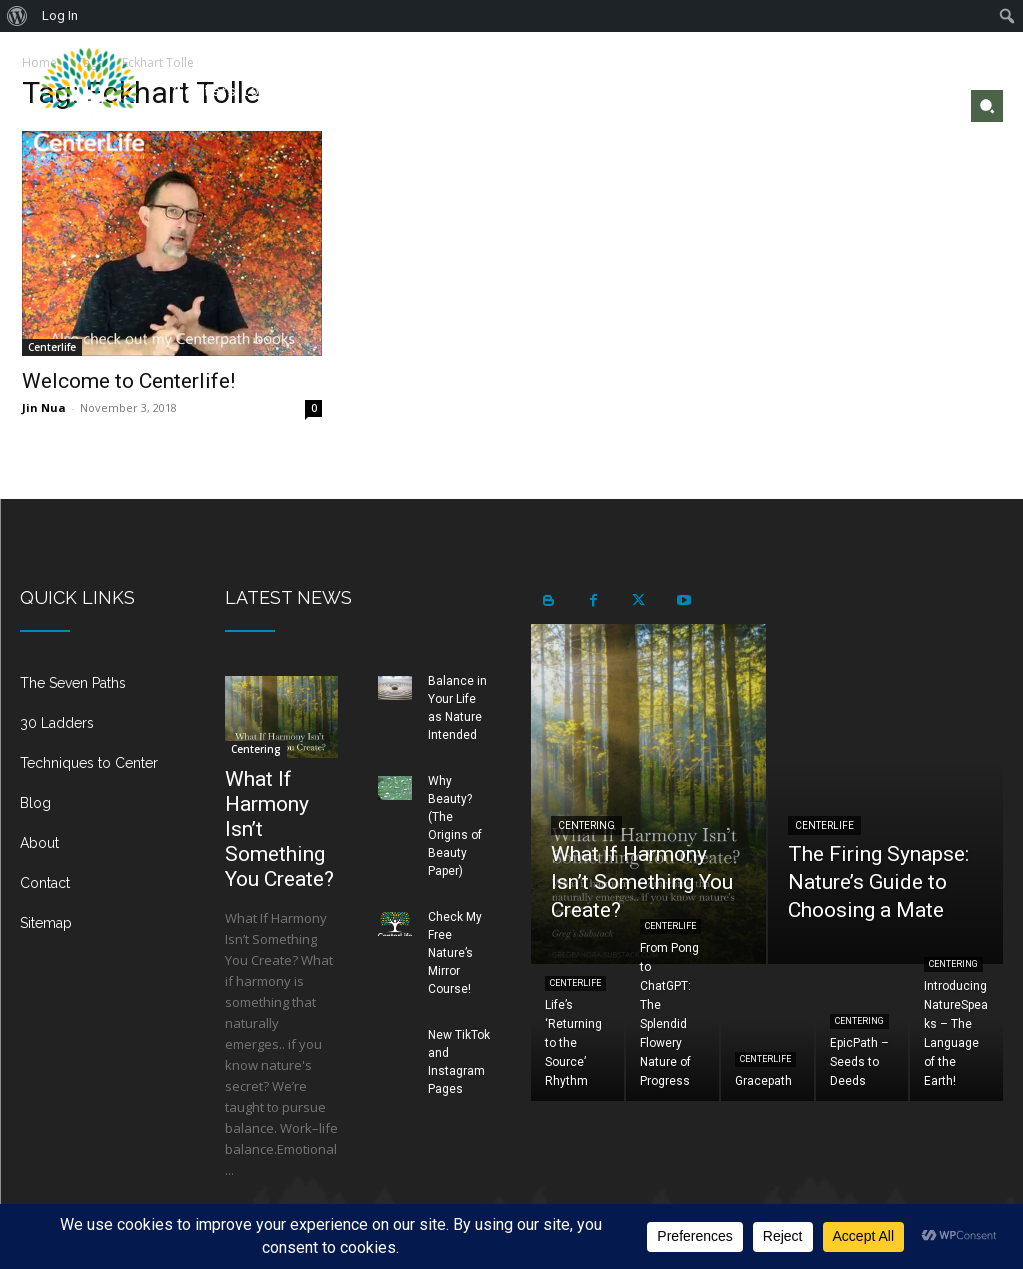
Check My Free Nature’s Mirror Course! (455, 953)
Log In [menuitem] (60, 15)
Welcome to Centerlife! (128, 381)
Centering (256, 749)
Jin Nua (44, 407)
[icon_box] (102, 691)
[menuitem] (17, 16)
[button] (987, 106)
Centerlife (52, 347)
